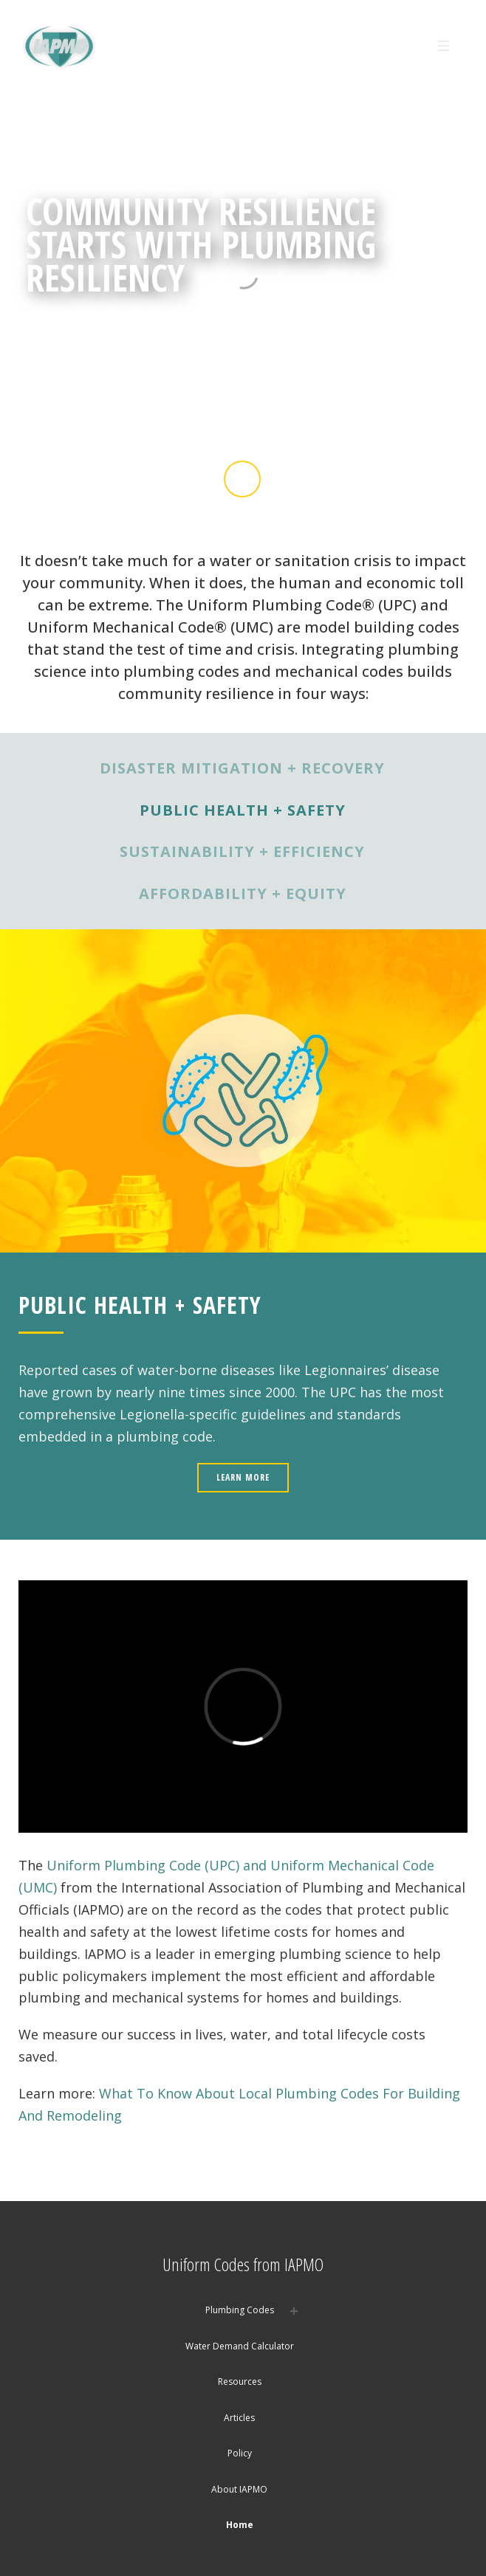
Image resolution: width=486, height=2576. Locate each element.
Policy (239, 2453)
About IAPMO (239, 2489)
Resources (239, 2381)
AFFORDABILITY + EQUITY (242, 893)
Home (239, 2524)
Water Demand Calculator (239, 2346)
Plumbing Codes (239, 2310)
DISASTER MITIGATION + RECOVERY (242, 768)
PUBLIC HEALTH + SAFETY (243, 810)
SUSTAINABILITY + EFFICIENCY (242, 851)
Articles (239, 2417)
